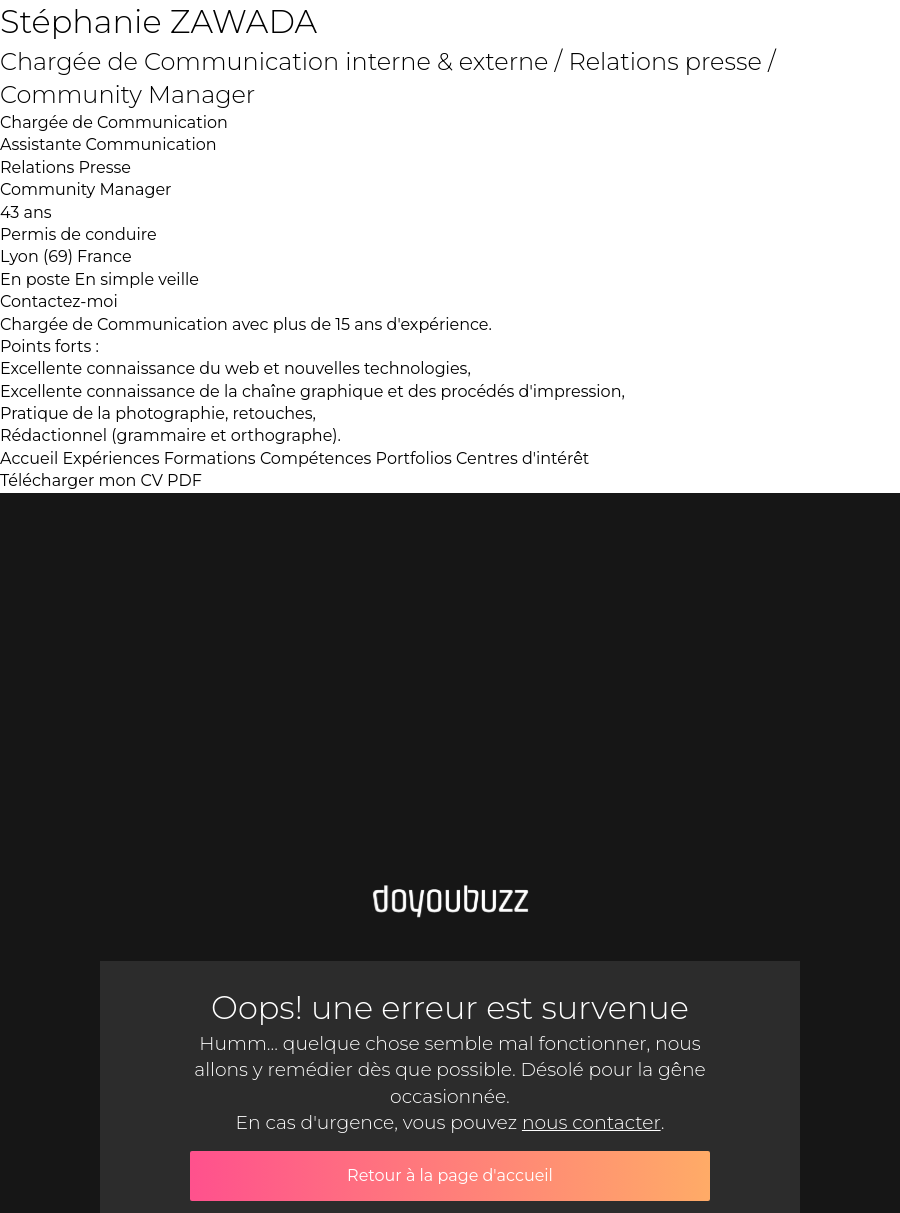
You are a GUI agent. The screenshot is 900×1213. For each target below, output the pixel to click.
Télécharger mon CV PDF (101, 480)
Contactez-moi (59, 301)
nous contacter (591, 1122)
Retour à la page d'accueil (450, 1175)
